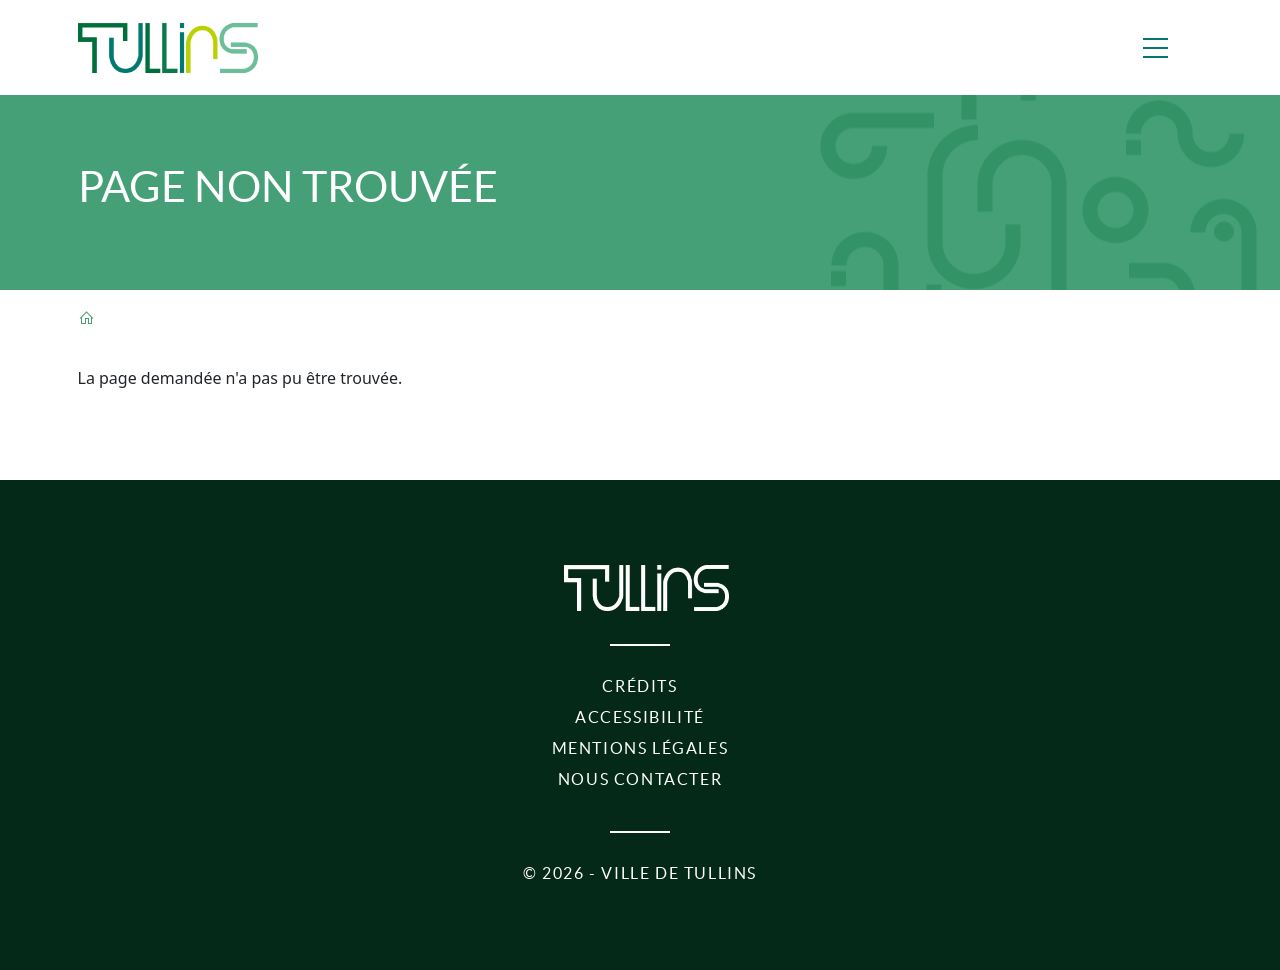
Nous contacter (640, 779)
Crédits (639, 686)
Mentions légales (640, 748)
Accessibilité (640, 717)
